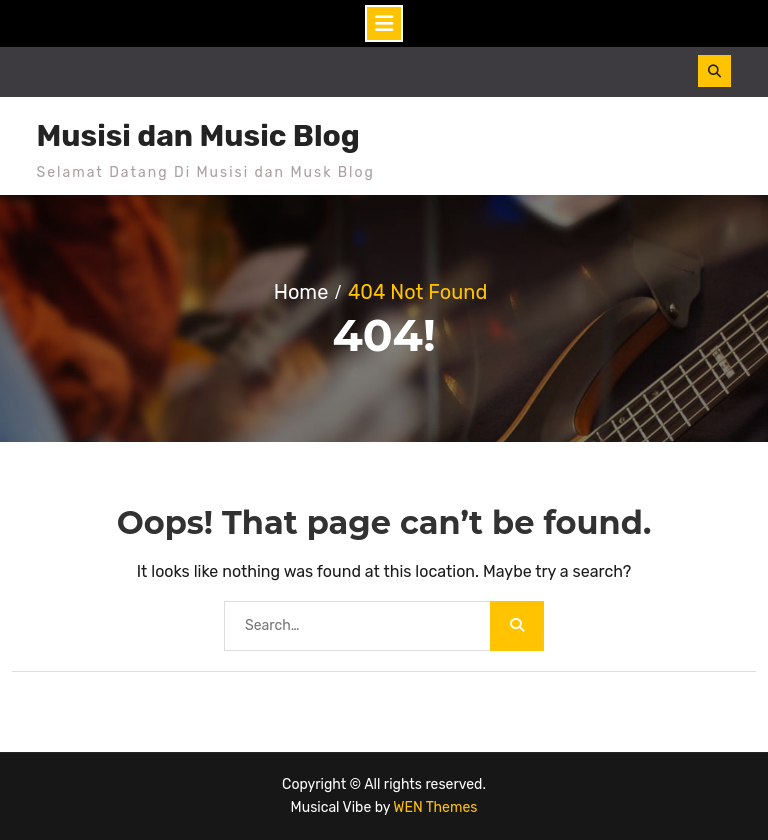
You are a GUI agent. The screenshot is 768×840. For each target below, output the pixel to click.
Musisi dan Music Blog (198, 136)
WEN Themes (435, 807)
